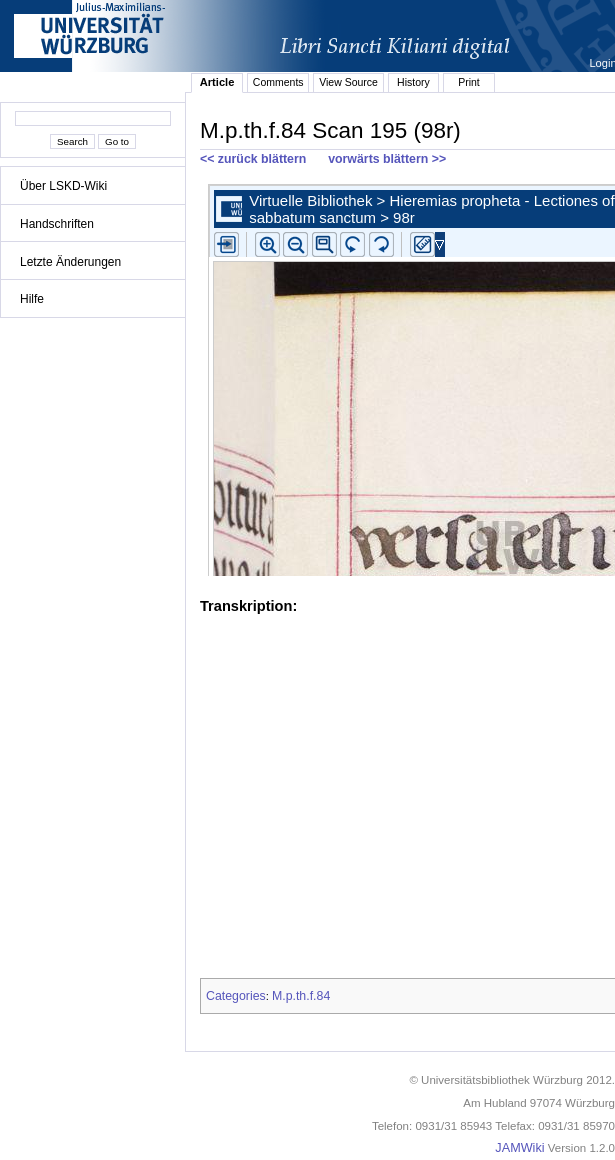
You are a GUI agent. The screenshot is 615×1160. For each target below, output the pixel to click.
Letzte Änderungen (70, 262)
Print (469, 82)
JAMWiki (519, 1148)
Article (217, 82)
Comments (278, 82)
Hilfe (32, 299)
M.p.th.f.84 (301, 996)
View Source (348, 82)
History (413, 82)
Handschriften (57, 224)
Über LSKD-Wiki (63, 186)
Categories (236, 996)
